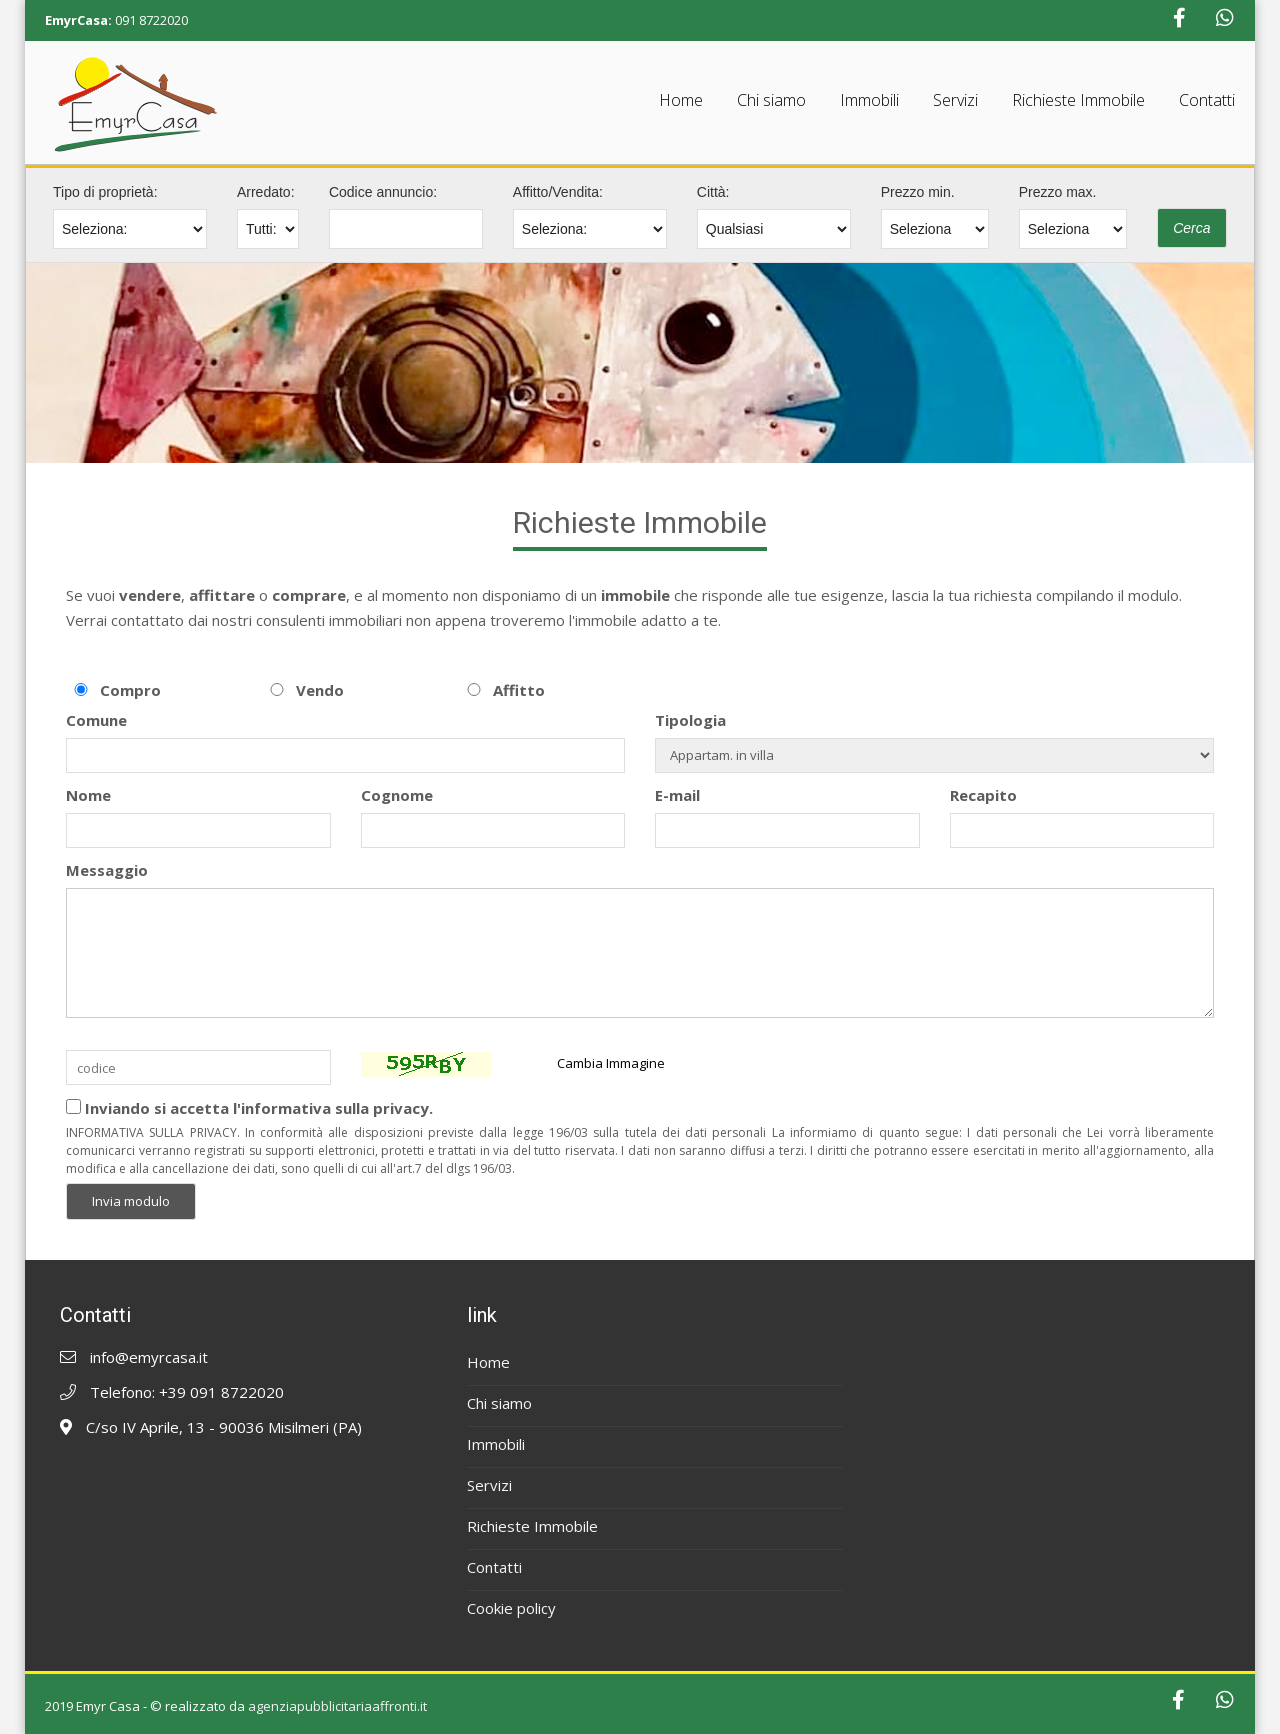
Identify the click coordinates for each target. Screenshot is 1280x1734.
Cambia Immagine (611, 1063)
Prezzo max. (1058, 192)
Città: (713, 192)
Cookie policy (511, 1608)
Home (681, 100)
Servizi (955, 100)
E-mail (677, 795)
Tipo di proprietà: (105, 192)
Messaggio (107, 870)
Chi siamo (771, 100)
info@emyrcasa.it (149, 1357)
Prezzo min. (918, 192)
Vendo (320, 690)
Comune (96, 720)
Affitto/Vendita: (558, 192)
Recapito (983, 795)
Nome (88, 795)
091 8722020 (151, 20)
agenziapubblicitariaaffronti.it (337, 1706)
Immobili (869, 100)
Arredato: (266, 192)
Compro (130, 690)
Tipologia (690, 720)
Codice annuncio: (383, 192)
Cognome (397, 795)
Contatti (1207, 100)
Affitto (519, 690)
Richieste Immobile (1078, 100)
